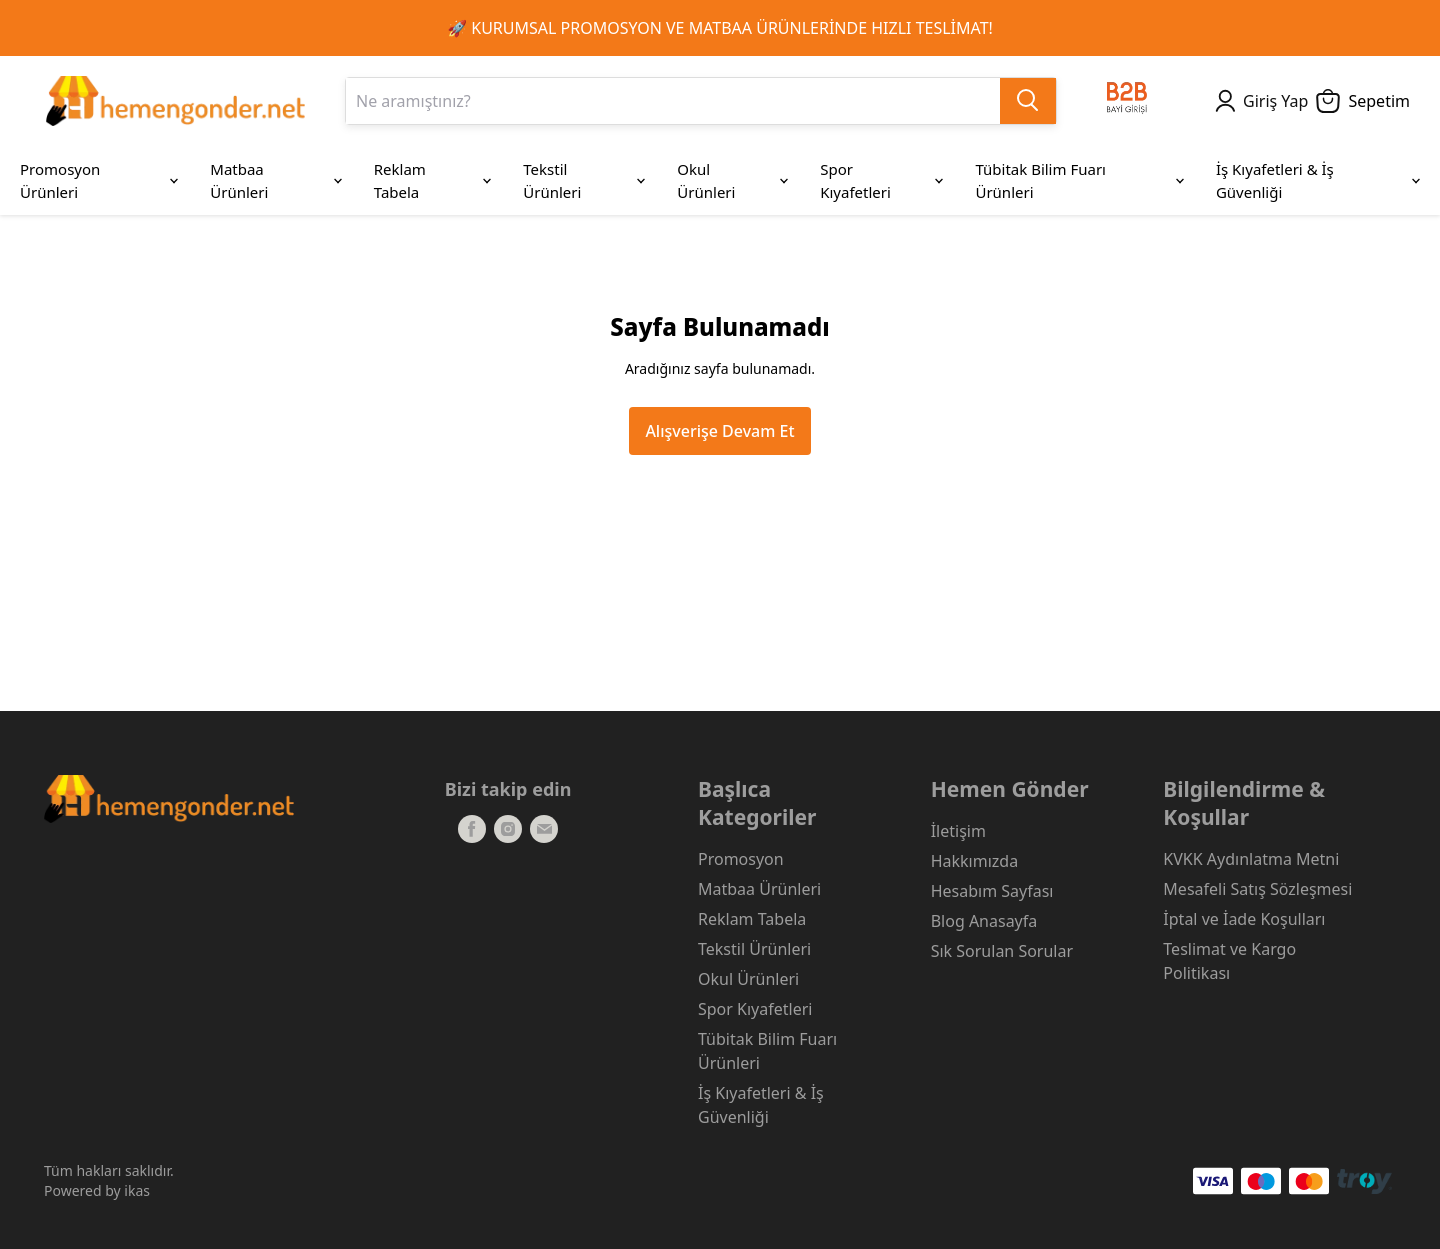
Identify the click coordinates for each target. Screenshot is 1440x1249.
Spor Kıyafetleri (755, 1009)
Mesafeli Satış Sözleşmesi (1257, 889)
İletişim (958, 831)
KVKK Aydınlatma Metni (1251, 859)
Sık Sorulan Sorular (1002, 951)
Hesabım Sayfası (992, 891)
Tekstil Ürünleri (754, 949)
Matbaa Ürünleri (759, 889)
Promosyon (741, 859)
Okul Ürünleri (748, 979)
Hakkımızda (974, 861)
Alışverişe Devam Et (719, 431)
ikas (137, 1190)
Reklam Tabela (752, 919)
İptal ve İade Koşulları (1244, 919)
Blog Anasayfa (984, 921)
